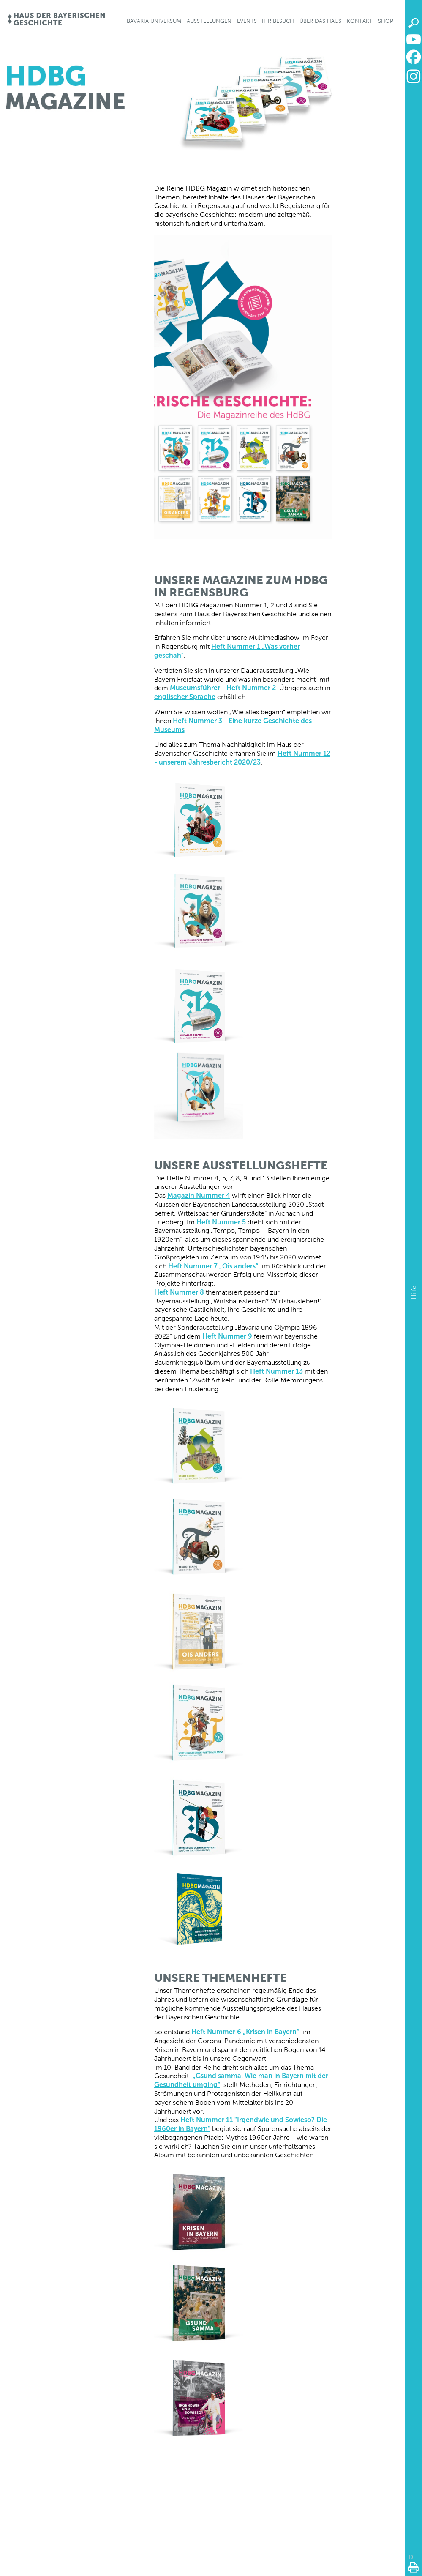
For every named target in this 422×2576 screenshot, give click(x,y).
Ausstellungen (209, 21)
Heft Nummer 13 (276, 1371)
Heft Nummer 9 (227, 1336)
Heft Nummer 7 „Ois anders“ (213, 1266)
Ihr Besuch (278, 21)
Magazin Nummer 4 (198, 1195)
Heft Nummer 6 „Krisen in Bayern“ (245, 2032)
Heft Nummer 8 (179, 1292)
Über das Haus (320, 21)
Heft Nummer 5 (221, 1222)
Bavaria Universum (154, 21)
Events (247, 21)
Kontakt (360, 21)
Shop (385, 21)
